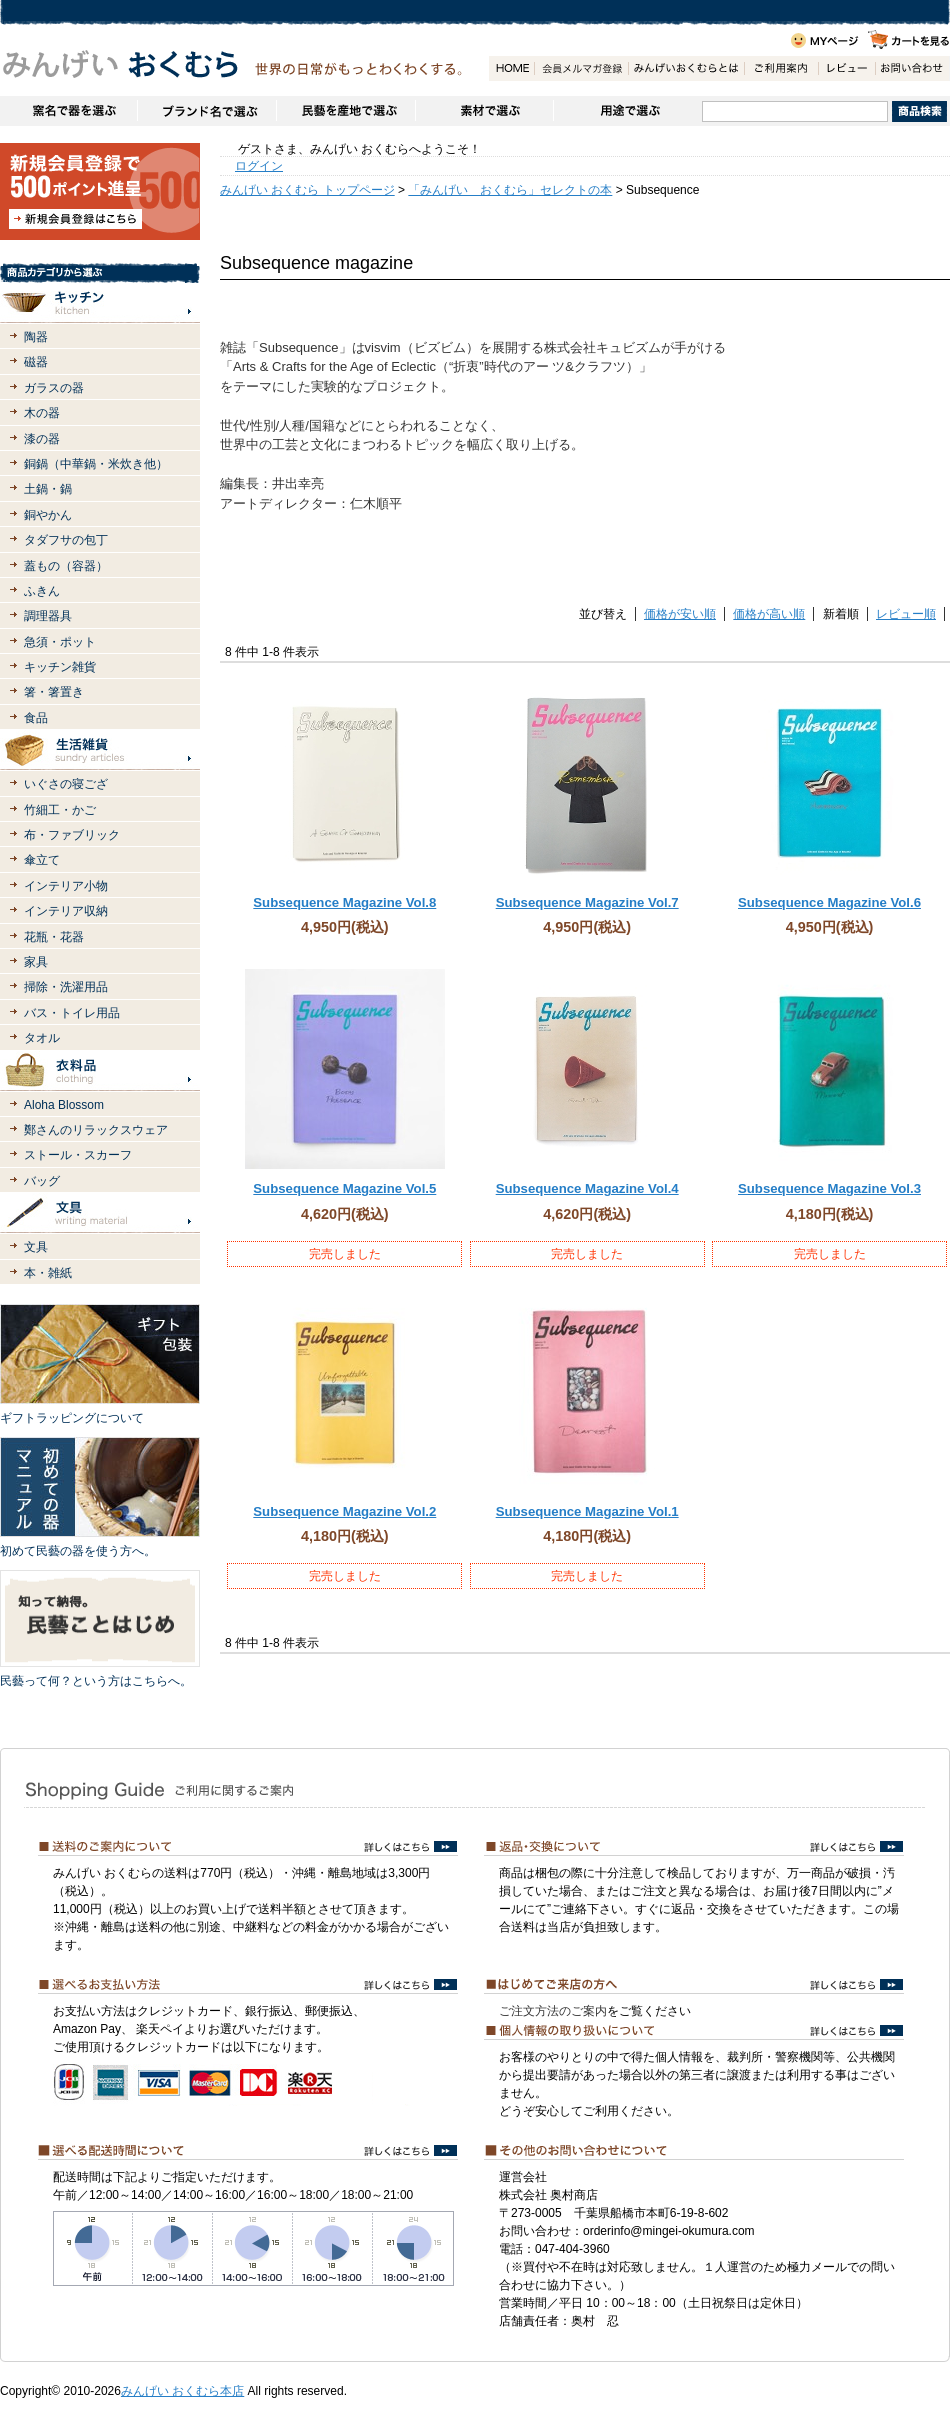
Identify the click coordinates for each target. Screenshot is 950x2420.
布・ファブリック (72, 835)
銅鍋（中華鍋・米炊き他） (96, 464)
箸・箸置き (54, 692)
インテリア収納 (66, 911)
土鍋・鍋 (48, 489)
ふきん (42, 591)
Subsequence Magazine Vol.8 (344, 902)
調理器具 (48, 616)
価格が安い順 (680, 614)
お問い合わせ (912, 68)
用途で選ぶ (627, 111)
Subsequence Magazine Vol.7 (587, 902)
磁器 (36, 362)
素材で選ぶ (484, 111)
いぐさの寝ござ (66, 784)
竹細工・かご (60, 810)
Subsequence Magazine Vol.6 (829, 902)
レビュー (846, 68)
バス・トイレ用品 (72, 1013)
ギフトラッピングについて (72, 1418)
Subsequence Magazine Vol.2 (344, 1511)
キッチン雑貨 (60, 667)
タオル (42, 1038)
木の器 (42, 413)
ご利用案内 (781, 68)
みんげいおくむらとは (686, 68)
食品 (36, 718)
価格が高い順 (769, 614)
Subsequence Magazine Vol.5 (344, 1188)
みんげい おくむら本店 (182, 2391)
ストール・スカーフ (78, 1155)
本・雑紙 (48, 1273)
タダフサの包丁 (66, 540)
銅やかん (48, 515)
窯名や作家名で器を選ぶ (68, 111)
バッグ (42, 1181)
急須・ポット (60, 642)
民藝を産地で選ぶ (345, 111)
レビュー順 (906, 614)
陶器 (36, 337)
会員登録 (581, 68)
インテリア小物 (66, 886)
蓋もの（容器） (66, 566)
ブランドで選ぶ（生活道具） (206, 111)
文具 (36, 1247)
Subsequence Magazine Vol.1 (587, 1511)
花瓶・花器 (54, 937)
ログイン (259, 166)
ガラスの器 (54, 388)
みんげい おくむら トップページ (307, 190)
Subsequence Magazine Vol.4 (587, 1188)
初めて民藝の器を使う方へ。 (78, 1551)
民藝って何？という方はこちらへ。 (96, 1681)
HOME (511, 68)
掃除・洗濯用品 (66, 987)
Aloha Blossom (64, 1105)
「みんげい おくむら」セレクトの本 (510, 190)
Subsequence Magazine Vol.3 (829, 1188)
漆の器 (42, 439)
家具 (36, 962)
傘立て (42, 860)
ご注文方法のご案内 (553, 2011)
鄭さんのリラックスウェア (96, 1130)
